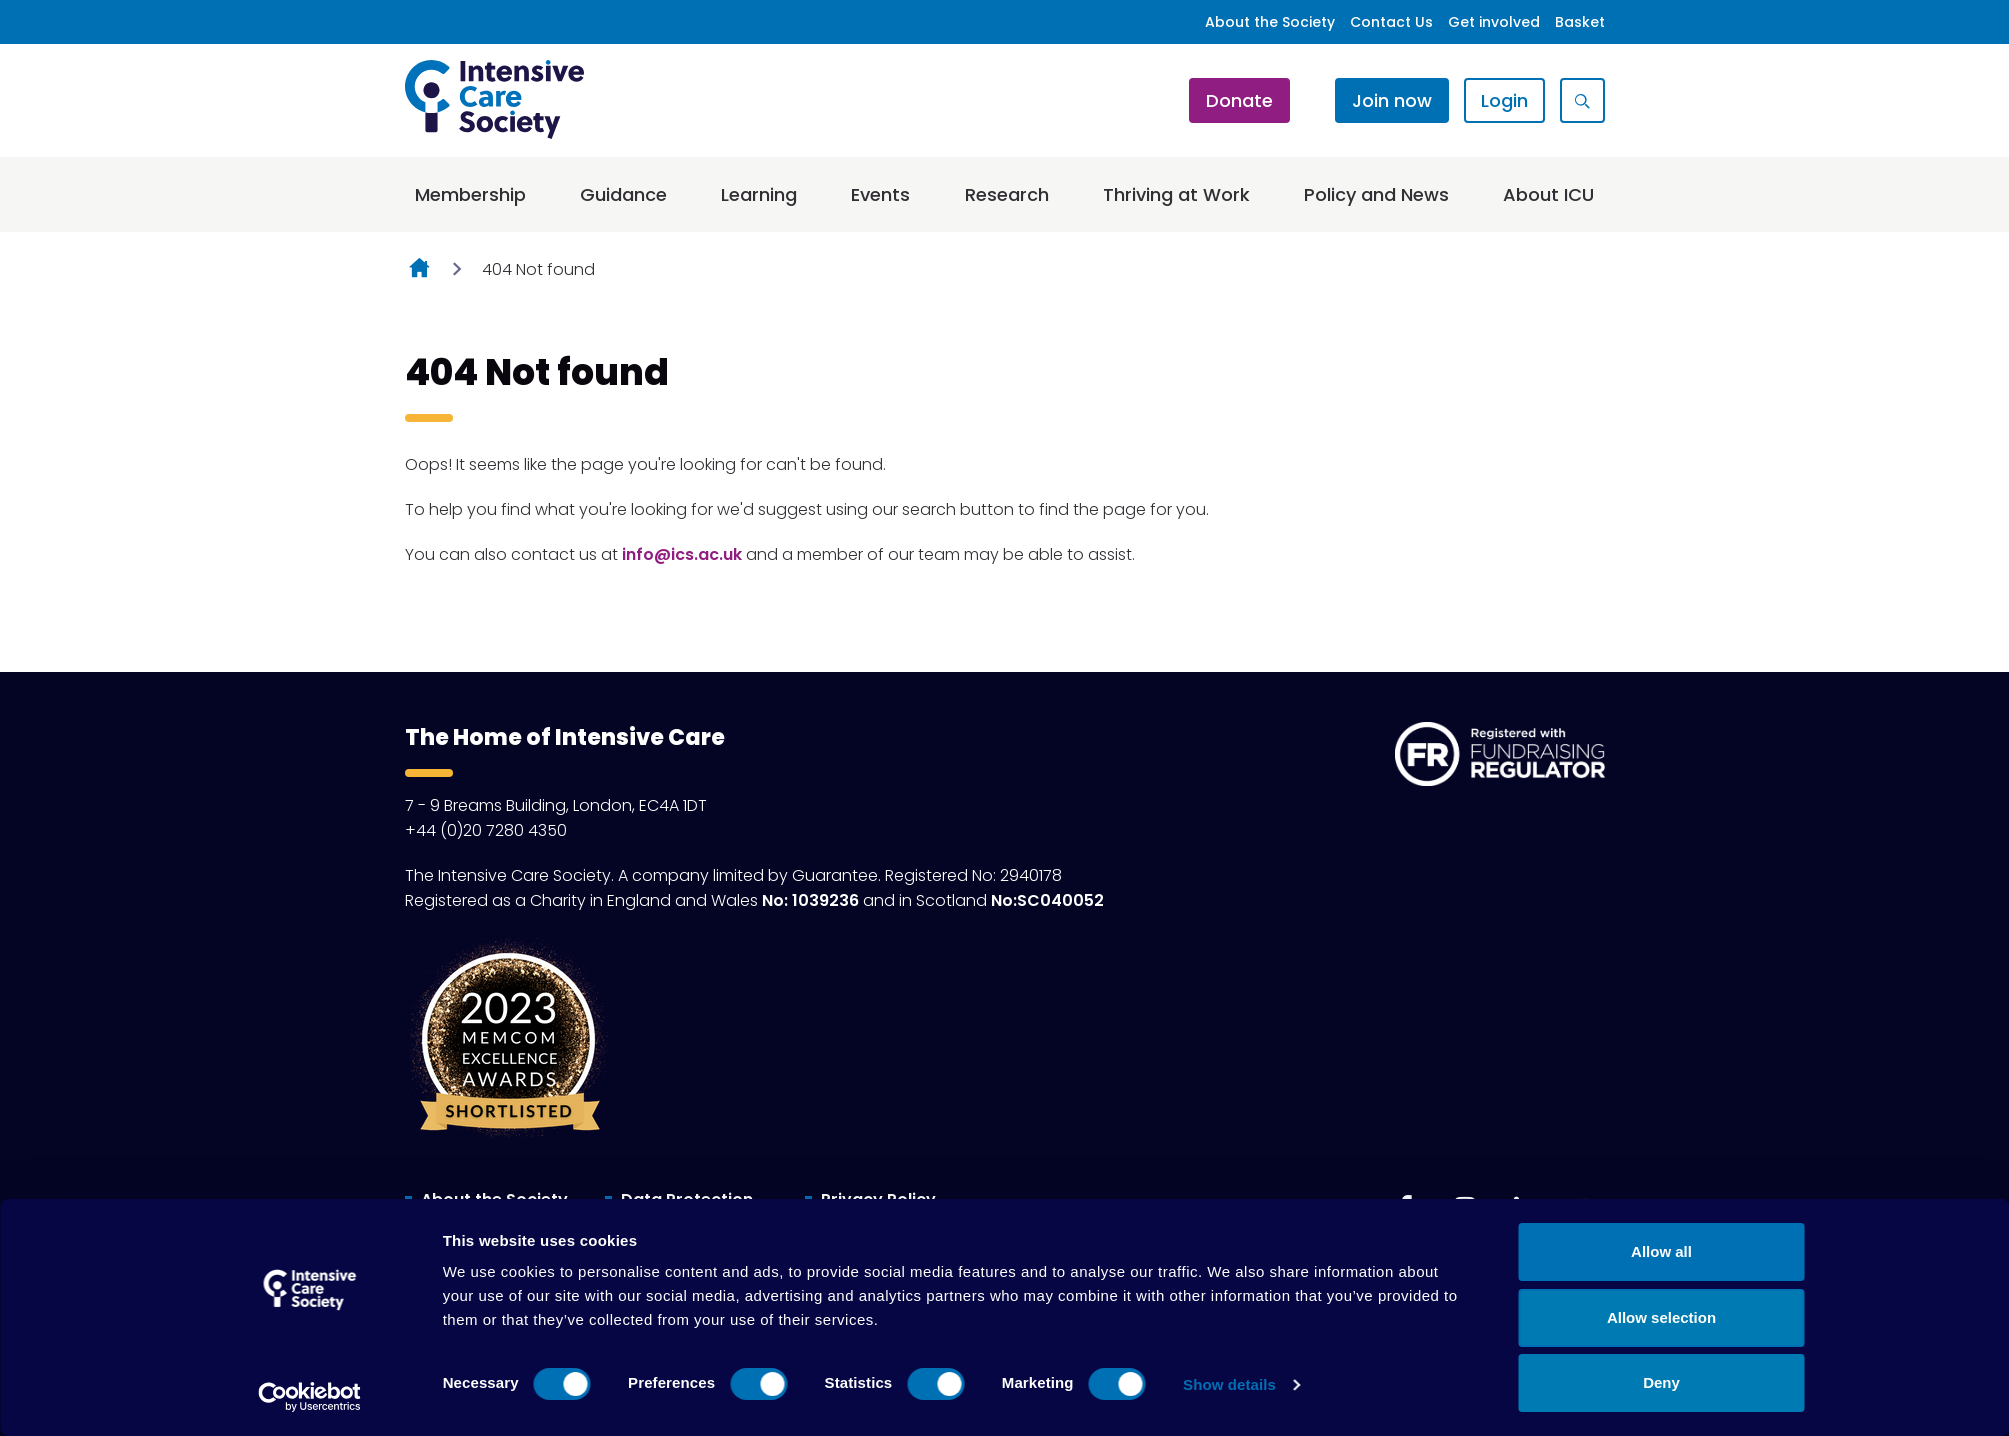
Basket (1580, 22)
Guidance (623, 194)
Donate (1239, 100)
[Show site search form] (1582, 100)
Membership (470, 194)
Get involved (1494, 22)
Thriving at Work (1176, 194)
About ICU (1548, 194)
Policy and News (1376, 194)
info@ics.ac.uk (682, 554)
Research (1007, 194)
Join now (1392, 100)
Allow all (1661, 1251)
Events (880, 194)
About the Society (1270, 22)
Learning (759, 194)
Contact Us (1391, 22)
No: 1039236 (810, 900)
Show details (1229, 1384)
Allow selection (1661, 1317)
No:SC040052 (1047, 900)
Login (1504, 100)
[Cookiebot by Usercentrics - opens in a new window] (309, 1397)
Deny (1661, 1382)
